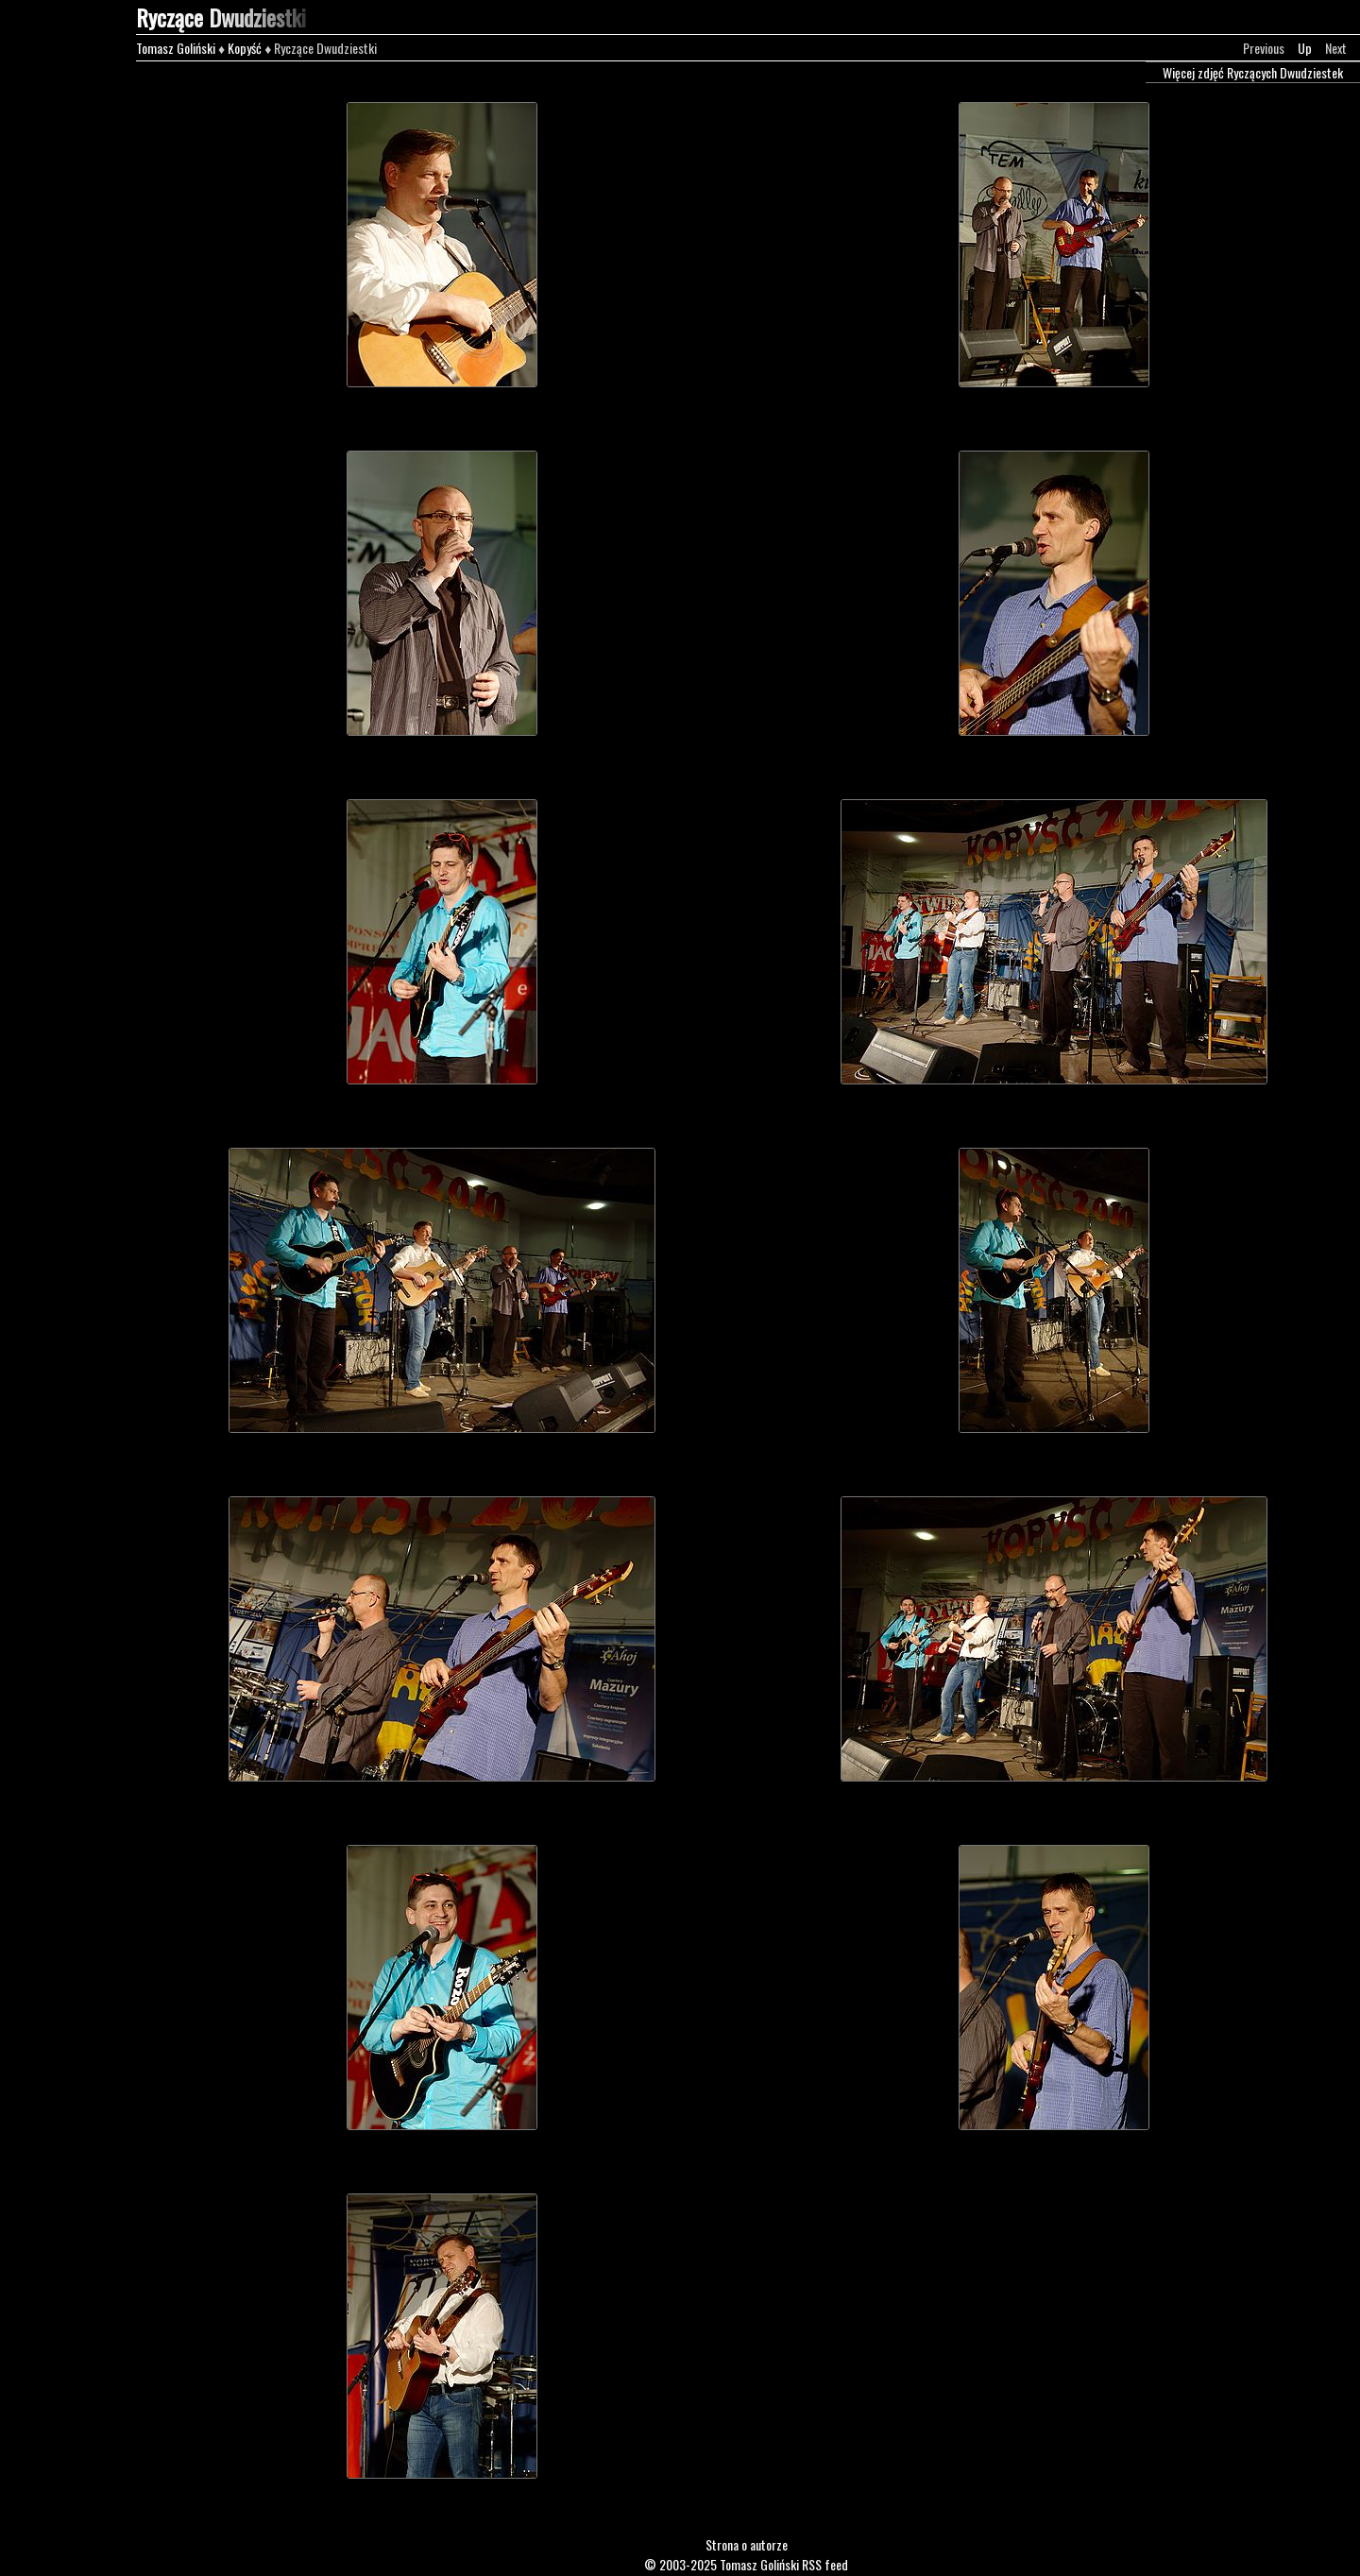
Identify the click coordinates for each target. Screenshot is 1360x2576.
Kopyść (245, 48)
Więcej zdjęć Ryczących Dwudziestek (1253, 72)
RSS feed (825, 2564)
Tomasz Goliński (175, 48)
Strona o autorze (747, 2544)
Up (1305, 48)
